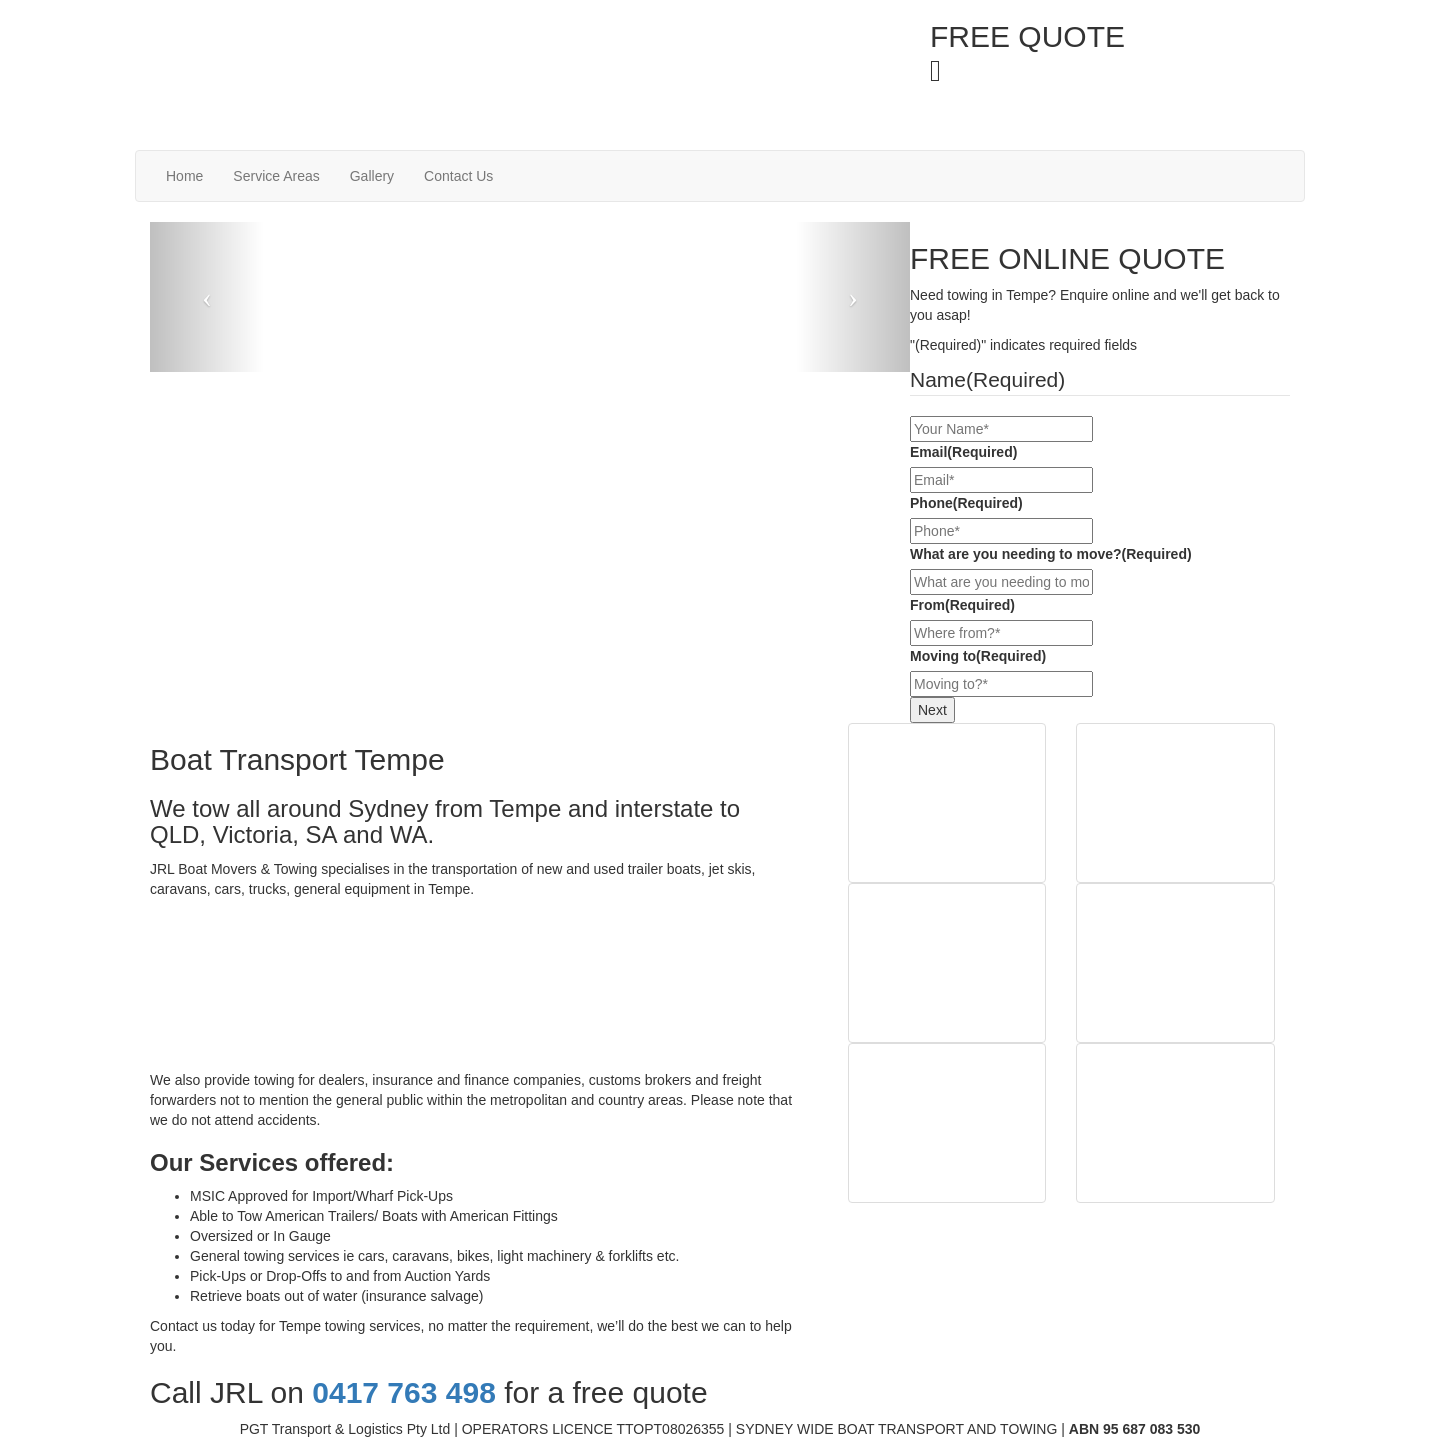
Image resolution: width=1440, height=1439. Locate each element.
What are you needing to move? (1051, 554)
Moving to (978, 656)
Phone (966, 503)
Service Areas (276, 176)
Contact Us (458, 176)
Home (184, 176)
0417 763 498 (1041, 69)
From (962, 605)
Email (963, 452)
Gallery (372, 176)
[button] (207, 297)
